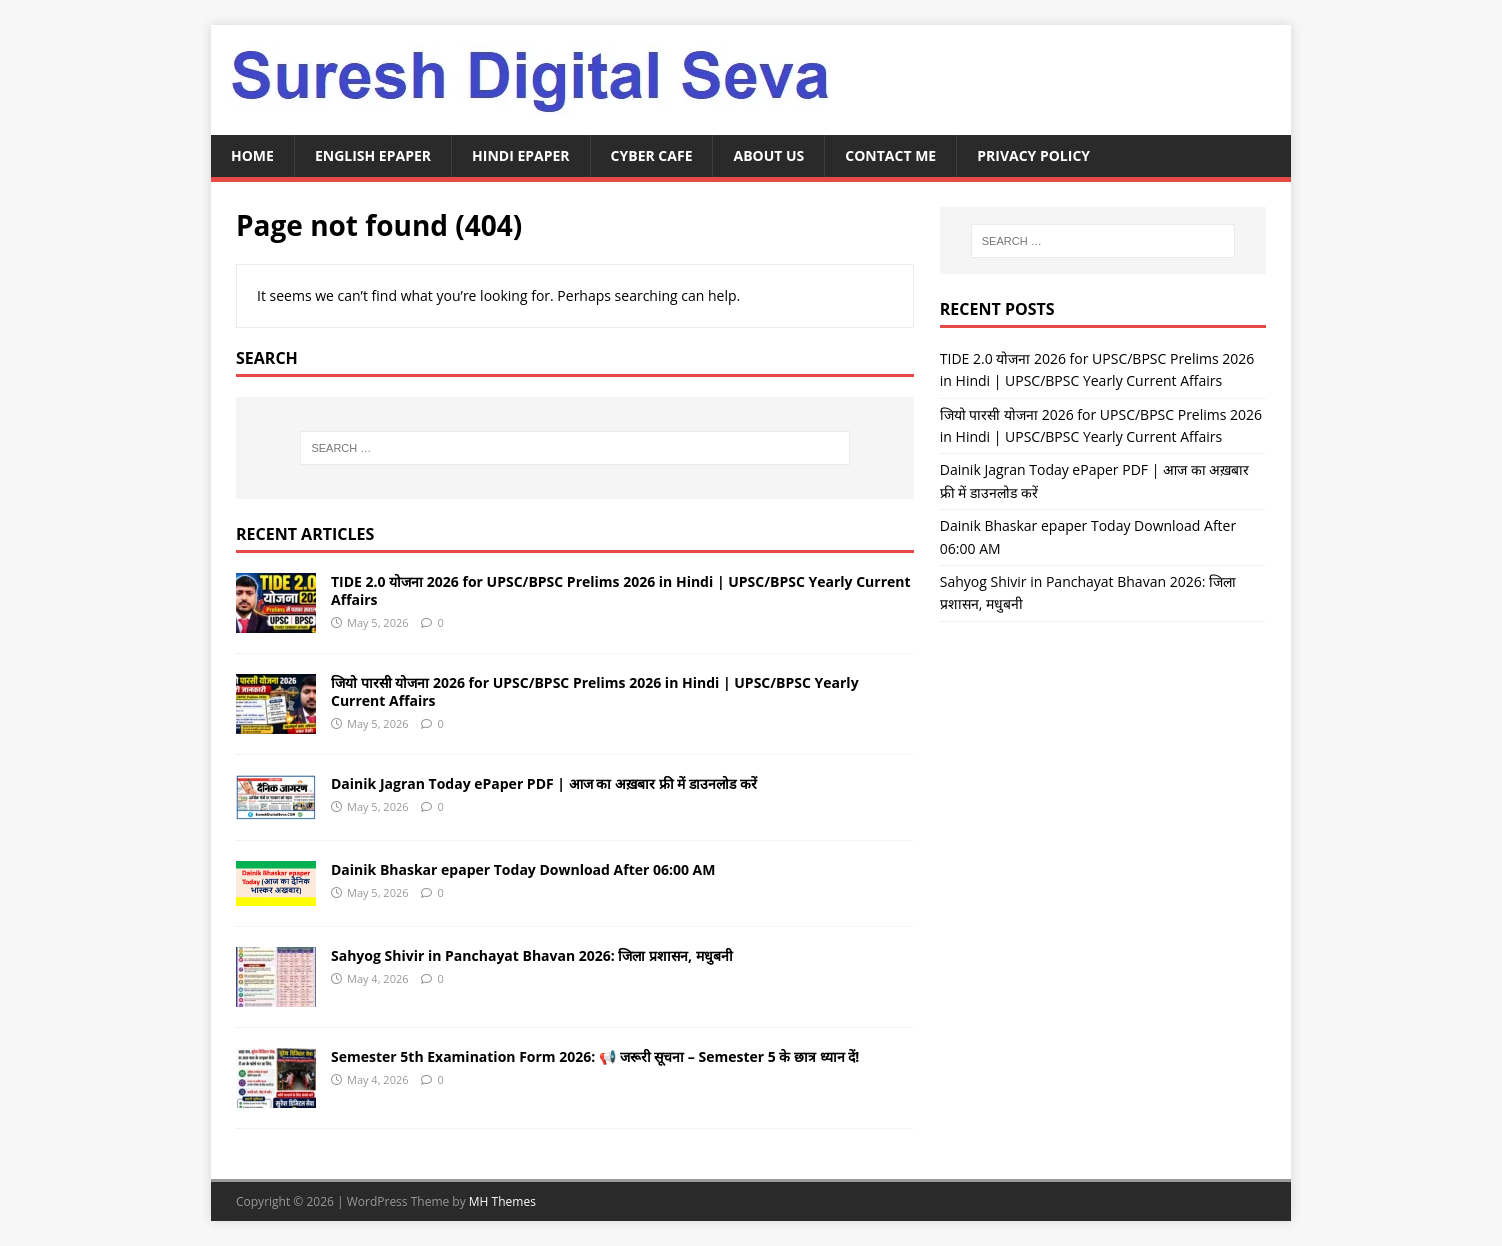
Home (252, 155)
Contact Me (890, 155)
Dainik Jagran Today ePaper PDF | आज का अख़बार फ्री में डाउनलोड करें (544, 783)
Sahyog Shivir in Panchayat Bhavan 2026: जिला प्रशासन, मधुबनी (532, 955)
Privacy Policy (1033, 155)
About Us (768, 155)
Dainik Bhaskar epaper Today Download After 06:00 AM (523, 869)
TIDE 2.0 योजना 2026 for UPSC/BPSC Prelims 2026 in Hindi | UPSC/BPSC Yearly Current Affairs (621, 590)
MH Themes (502, 1201)
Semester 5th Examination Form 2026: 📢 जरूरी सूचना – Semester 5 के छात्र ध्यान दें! (595, 1056)
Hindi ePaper (521, 155)
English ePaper (373, 155)
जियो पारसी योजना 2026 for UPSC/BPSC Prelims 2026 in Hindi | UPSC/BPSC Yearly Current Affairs (595, 691)
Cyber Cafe (652, 155)
